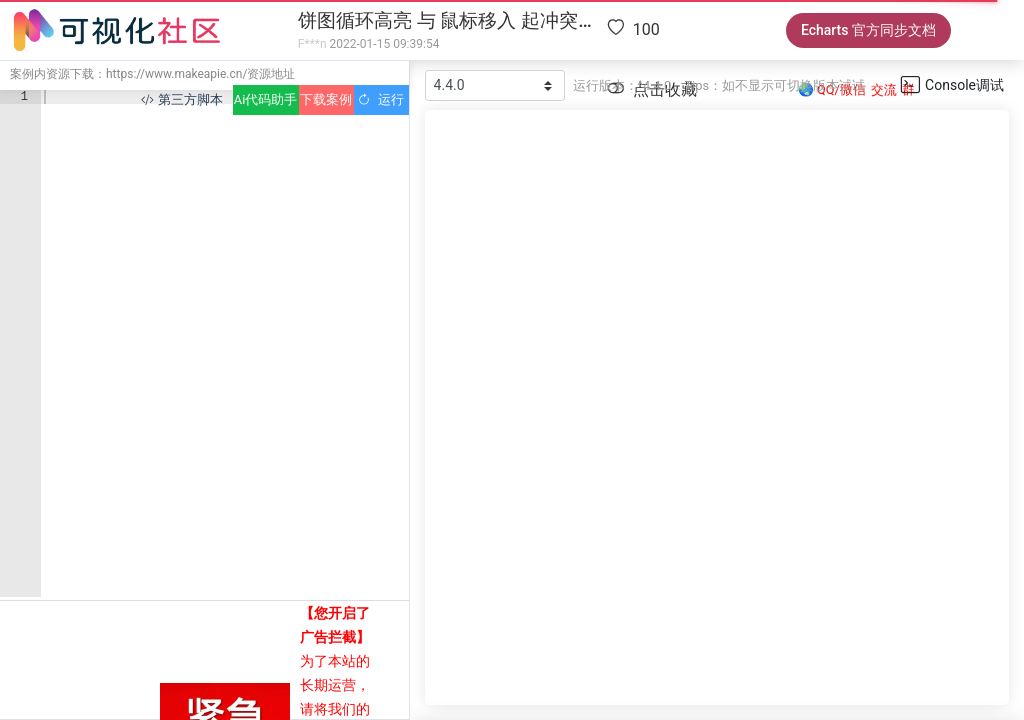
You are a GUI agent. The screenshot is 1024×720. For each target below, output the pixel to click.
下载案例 (326, 99)
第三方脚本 (181, 99)
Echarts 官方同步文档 (868, 30)
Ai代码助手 (265, 99)
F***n (312, 44)
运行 (380, 99)
